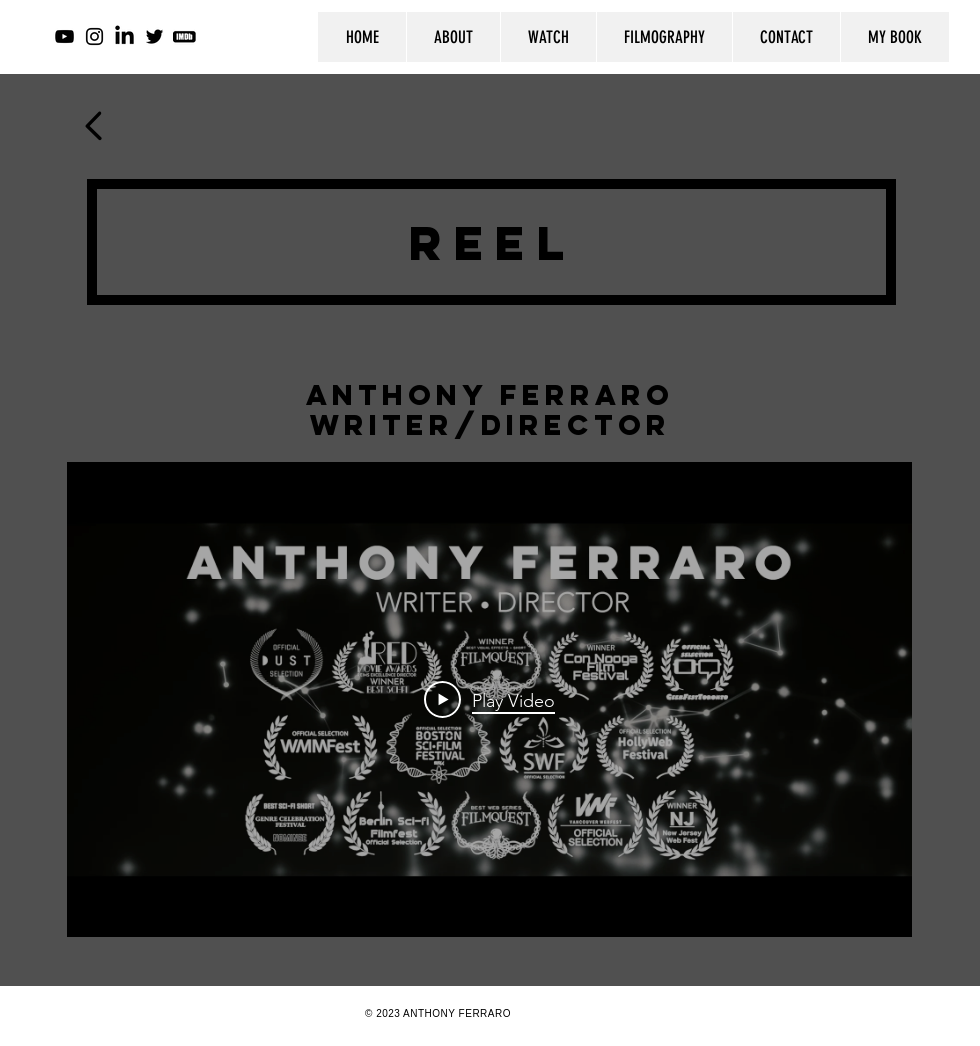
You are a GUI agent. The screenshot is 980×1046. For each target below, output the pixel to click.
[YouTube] (64, 36)
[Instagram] (94, 36)
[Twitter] (154, 36)
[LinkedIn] (124, 36)
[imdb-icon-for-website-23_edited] (184, 36)
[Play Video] (489, 700)
